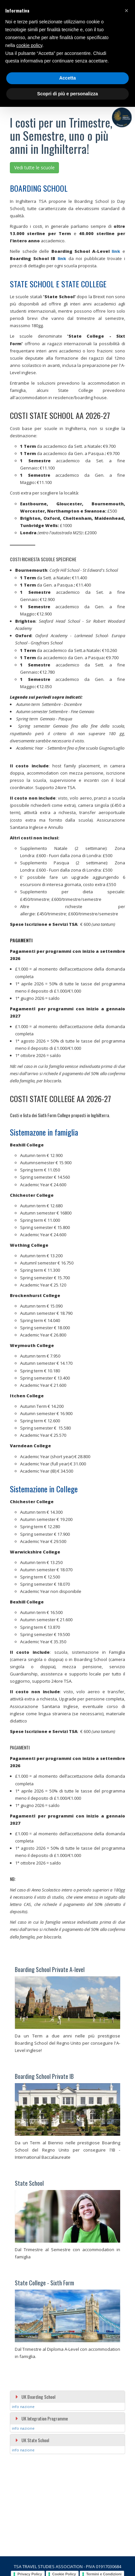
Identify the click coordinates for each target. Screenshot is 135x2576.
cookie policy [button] (29, 45)
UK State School (32, 2440)
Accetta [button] (67, 78)
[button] (126, 10)
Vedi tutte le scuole (34, 167)
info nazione (23, 2406)
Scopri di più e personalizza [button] (67, 93)
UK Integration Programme (41, 2418)
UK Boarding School (35, 2396)
